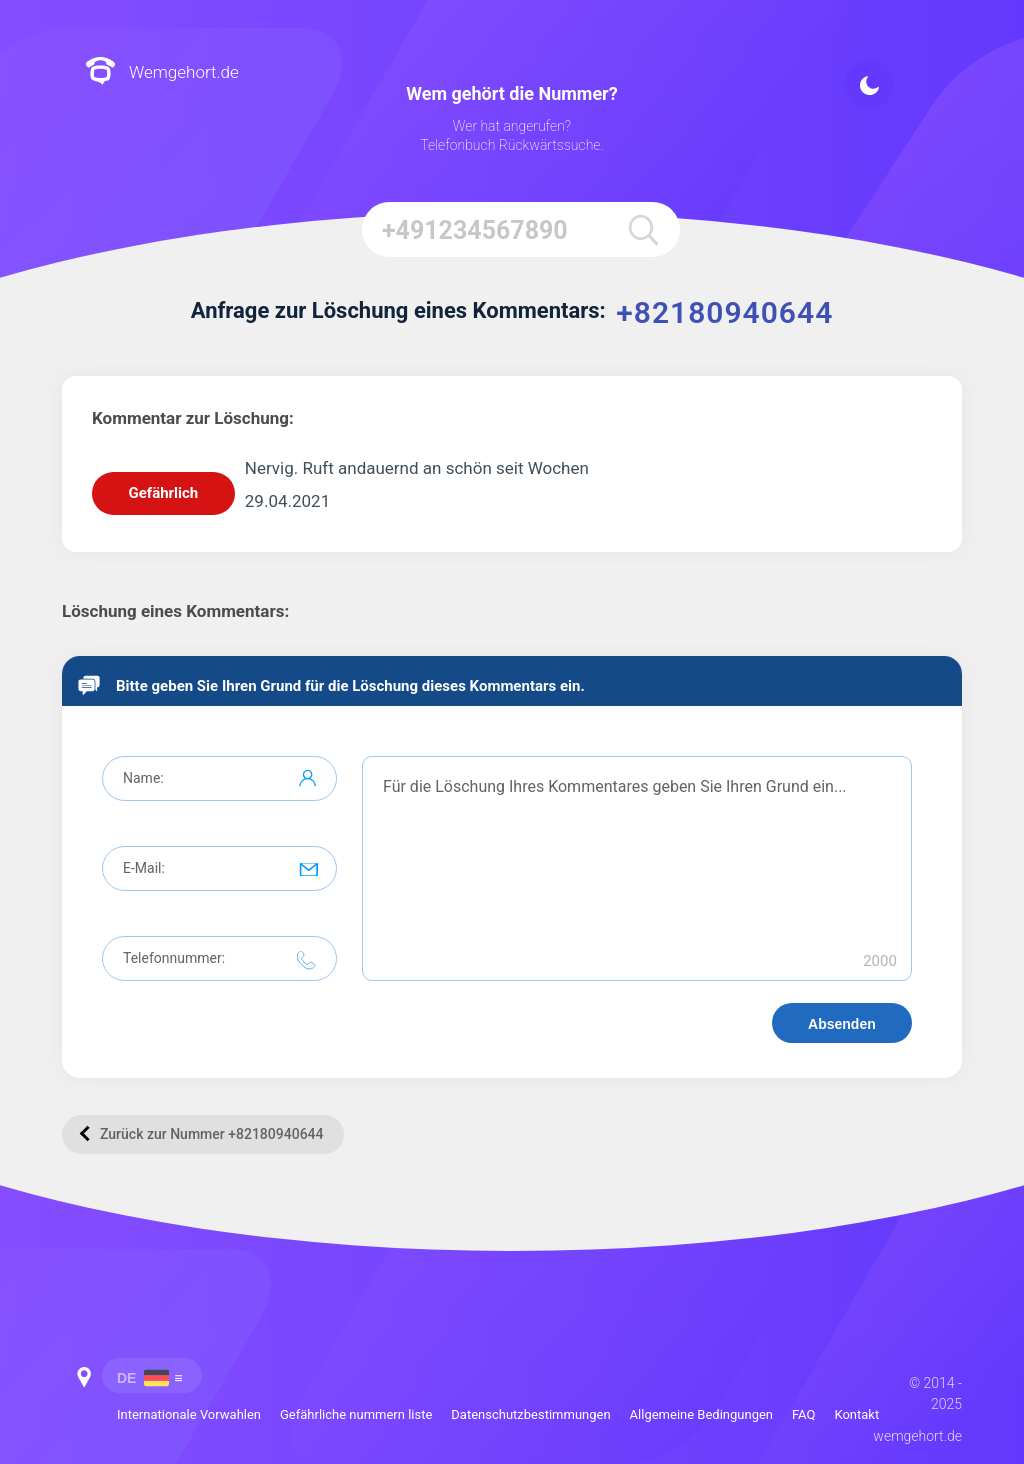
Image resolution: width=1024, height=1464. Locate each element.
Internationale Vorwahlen (189, 1414)
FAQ (803, 1414)
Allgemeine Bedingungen (701, 1414)
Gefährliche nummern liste (356, 1414)
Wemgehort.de (162, 72)
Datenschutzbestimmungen (530, 1414)
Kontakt (856, 1414)
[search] (642, 229)
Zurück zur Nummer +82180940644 (202, 1133)
